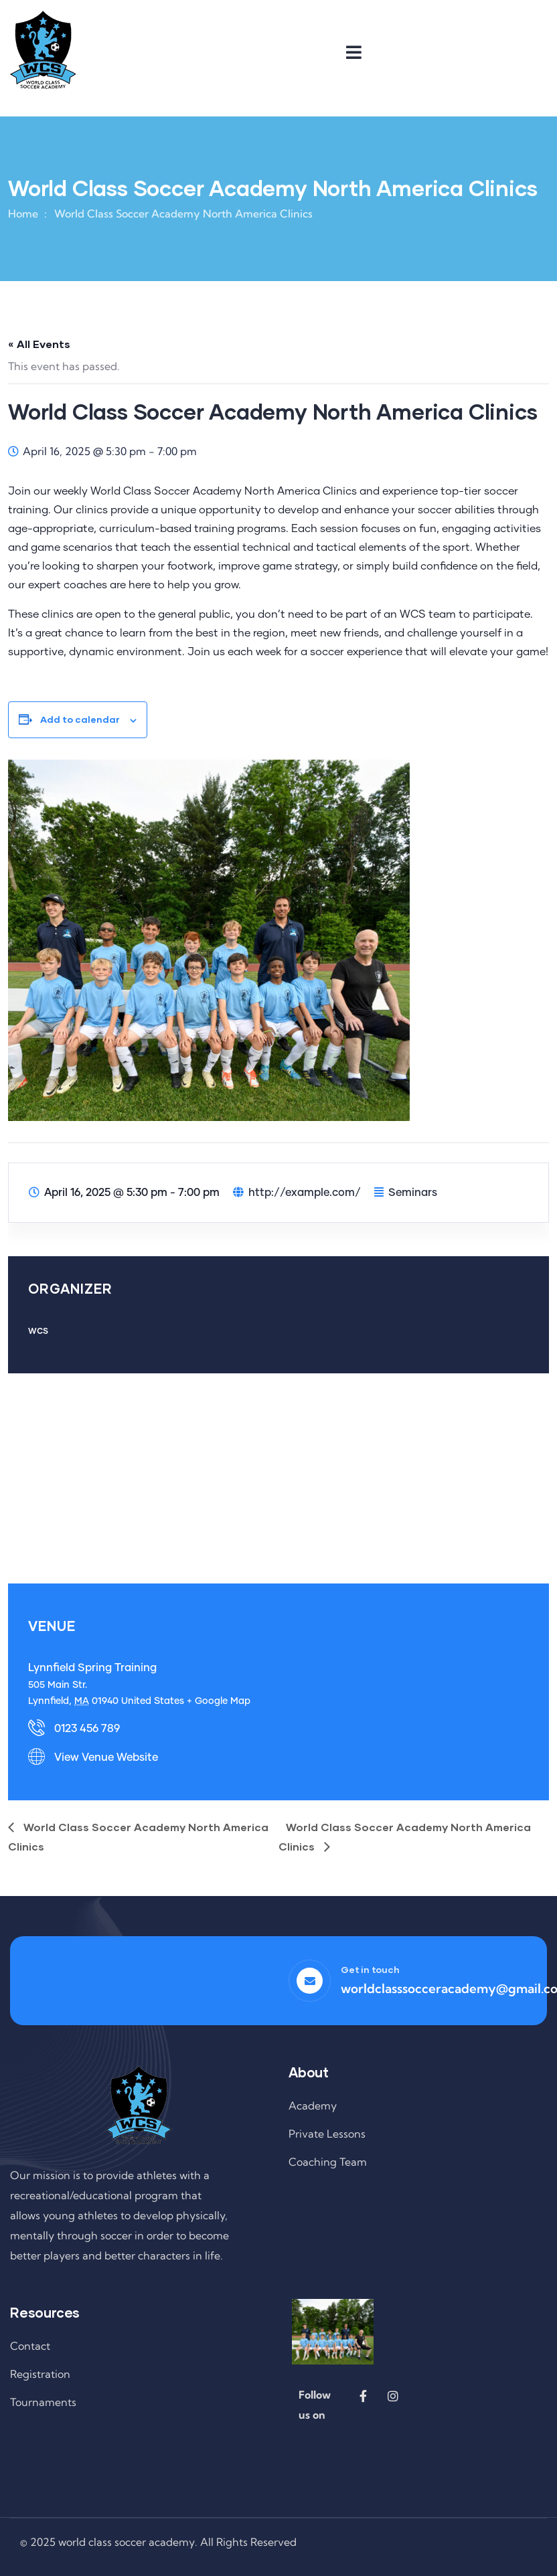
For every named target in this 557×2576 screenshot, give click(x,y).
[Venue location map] (278, 1477)
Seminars (412, 1192)
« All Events (39, 343)
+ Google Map (218, 1701)
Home (23, 213)
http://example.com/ (304, 1192)
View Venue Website (106, 1757)
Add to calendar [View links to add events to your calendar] (80, 719)
